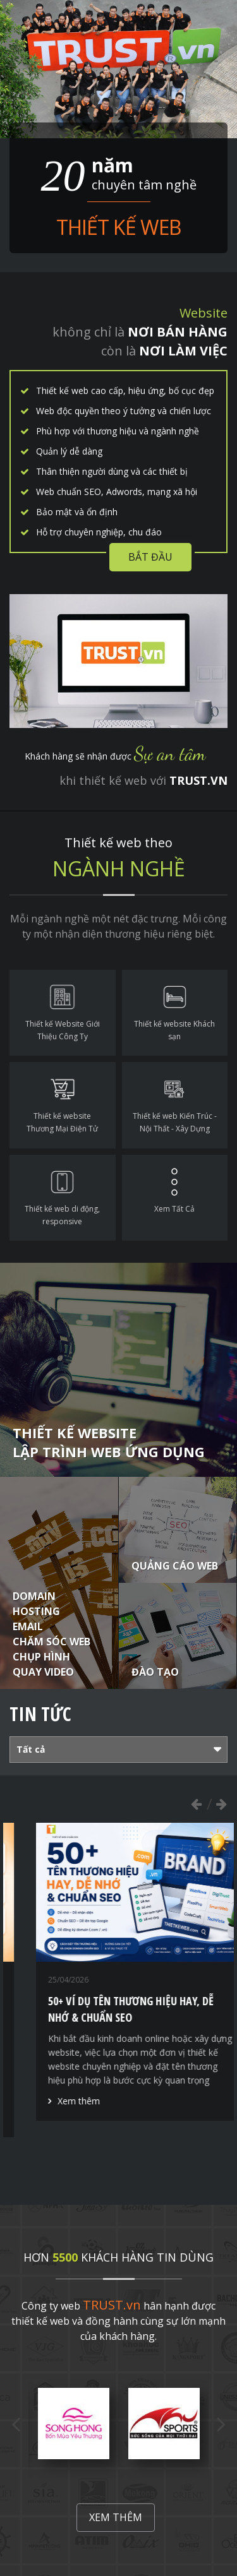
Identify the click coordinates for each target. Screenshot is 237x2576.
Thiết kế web (118, 227)
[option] (73, 2423)
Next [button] (221, 1804)
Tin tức (40, 1714)
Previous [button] (196, 1804)
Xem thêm (115, 2517)
